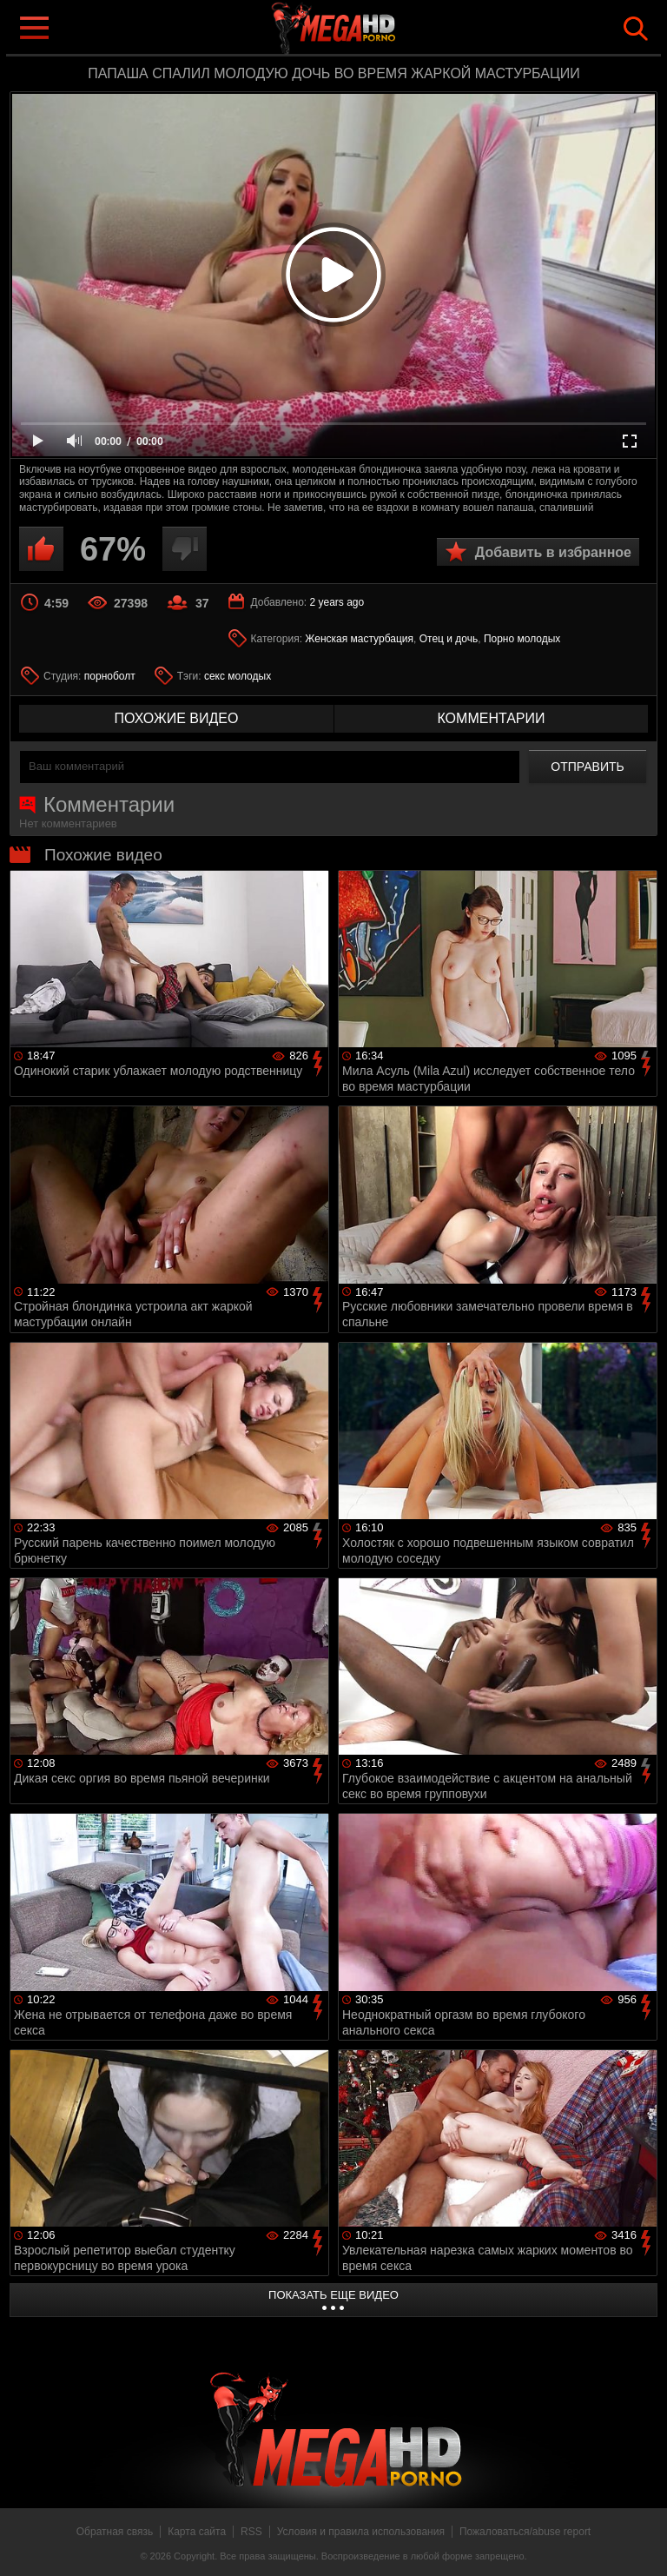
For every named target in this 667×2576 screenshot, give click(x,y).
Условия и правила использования (361, 2532)
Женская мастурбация (359, 639)
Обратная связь (114, 2532)
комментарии (491, 718)
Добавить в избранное (553, 552)
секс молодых (237, 676)
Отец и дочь (449, 639)
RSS (251, 2532)
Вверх (640, 2544)
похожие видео (177, 718)
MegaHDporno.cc (368, 29)
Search (636, 29)
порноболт (109, 676)
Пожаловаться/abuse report (525, 2532)
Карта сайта (197, 2532)
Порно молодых (522, 639)
